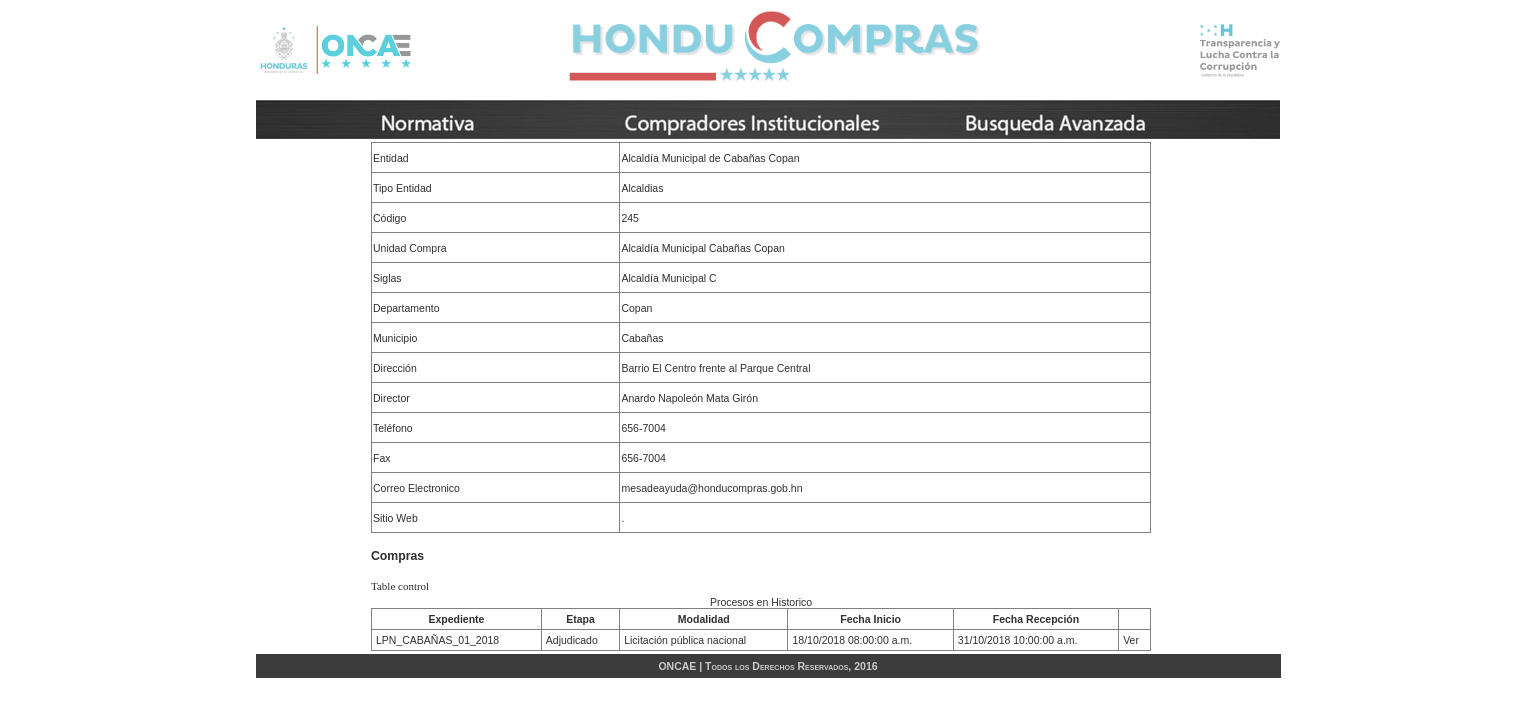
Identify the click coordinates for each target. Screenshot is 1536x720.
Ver (1131, 640)
